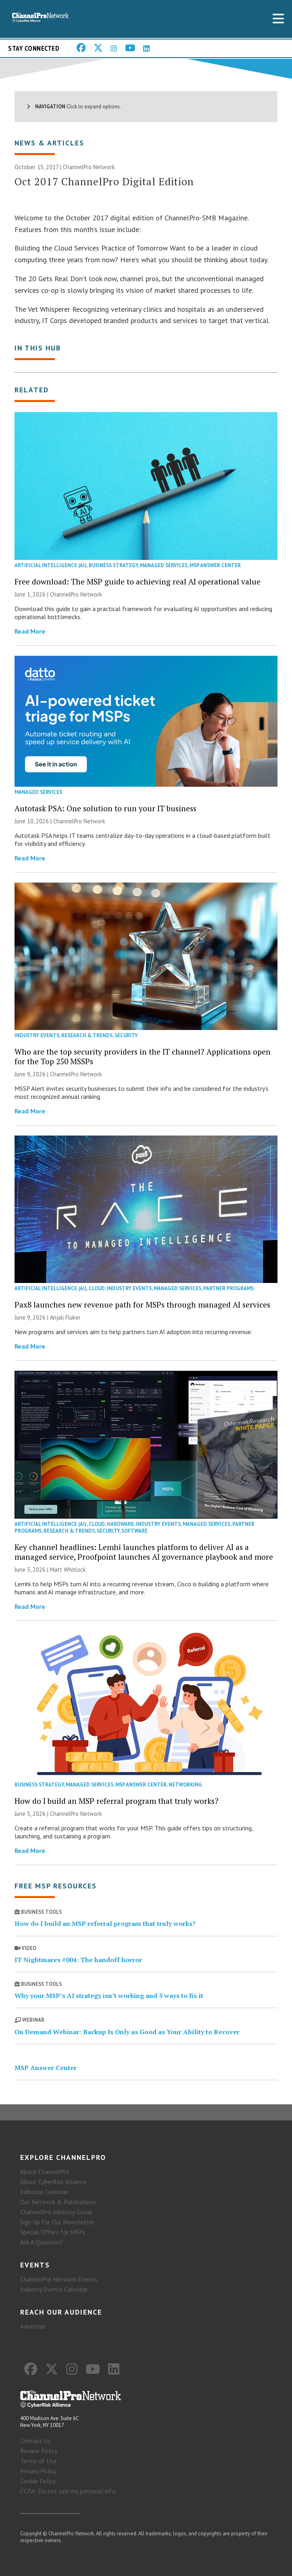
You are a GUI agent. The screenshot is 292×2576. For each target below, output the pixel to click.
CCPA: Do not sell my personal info (68, 2491)
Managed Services (164, 565)
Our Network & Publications (58, 2202)
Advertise (33, 2326)
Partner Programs (228, 1288)
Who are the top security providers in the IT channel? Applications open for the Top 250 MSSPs (143, 1056)
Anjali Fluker (65, 1317)
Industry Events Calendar (54, 2289)
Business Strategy (113, 565)
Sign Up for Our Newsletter (57, 2222)
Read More (30, 631)
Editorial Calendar (44, 2192)
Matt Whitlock (68, 1569)
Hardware (120, 1524)
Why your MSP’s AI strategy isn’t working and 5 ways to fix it (109, 1995)
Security (126, 1035)
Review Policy (38, 2451)
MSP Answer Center (215, 565)
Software (134, 1530)
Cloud (97, 1288)
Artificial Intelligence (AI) (51, 565)
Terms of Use (38, 2461)
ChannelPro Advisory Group (56, 2212)
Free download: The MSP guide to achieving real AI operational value (138, 581)
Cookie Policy (38, 2481)
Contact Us (35, 2441)
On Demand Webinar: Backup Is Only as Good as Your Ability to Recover (127, 2031)
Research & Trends (87, 1035)
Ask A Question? (41, 2242)
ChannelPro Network (89, 167)
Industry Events (37, 1035)
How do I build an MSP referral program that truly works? (117, 1801)
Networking (185, 1784)
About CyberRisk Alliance (53, 2182)
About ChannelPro (44, 2172)
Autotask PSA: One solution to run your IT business (105, 808)
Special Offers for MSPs (53, 2232)
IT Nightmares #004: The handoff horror (78, 1959)
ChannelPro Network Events (58, 2279)
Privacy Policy (38, 2471)
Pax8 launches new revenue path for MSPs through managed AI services (142, 1304)
